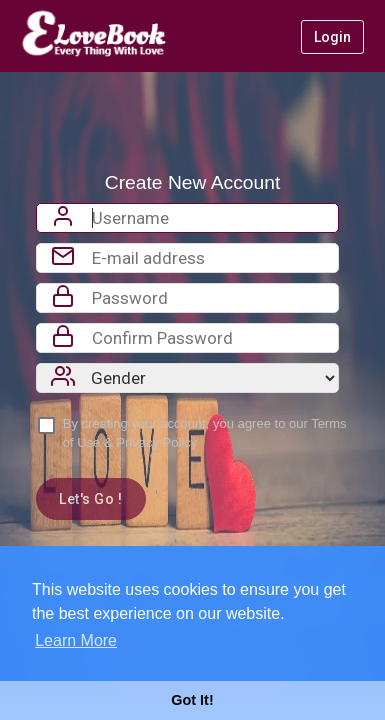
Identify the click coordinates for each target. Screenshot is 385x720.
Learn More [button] (76, 640)
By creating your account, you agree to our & (205, 433)
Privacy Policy (156, 442)
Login (332, 37)
